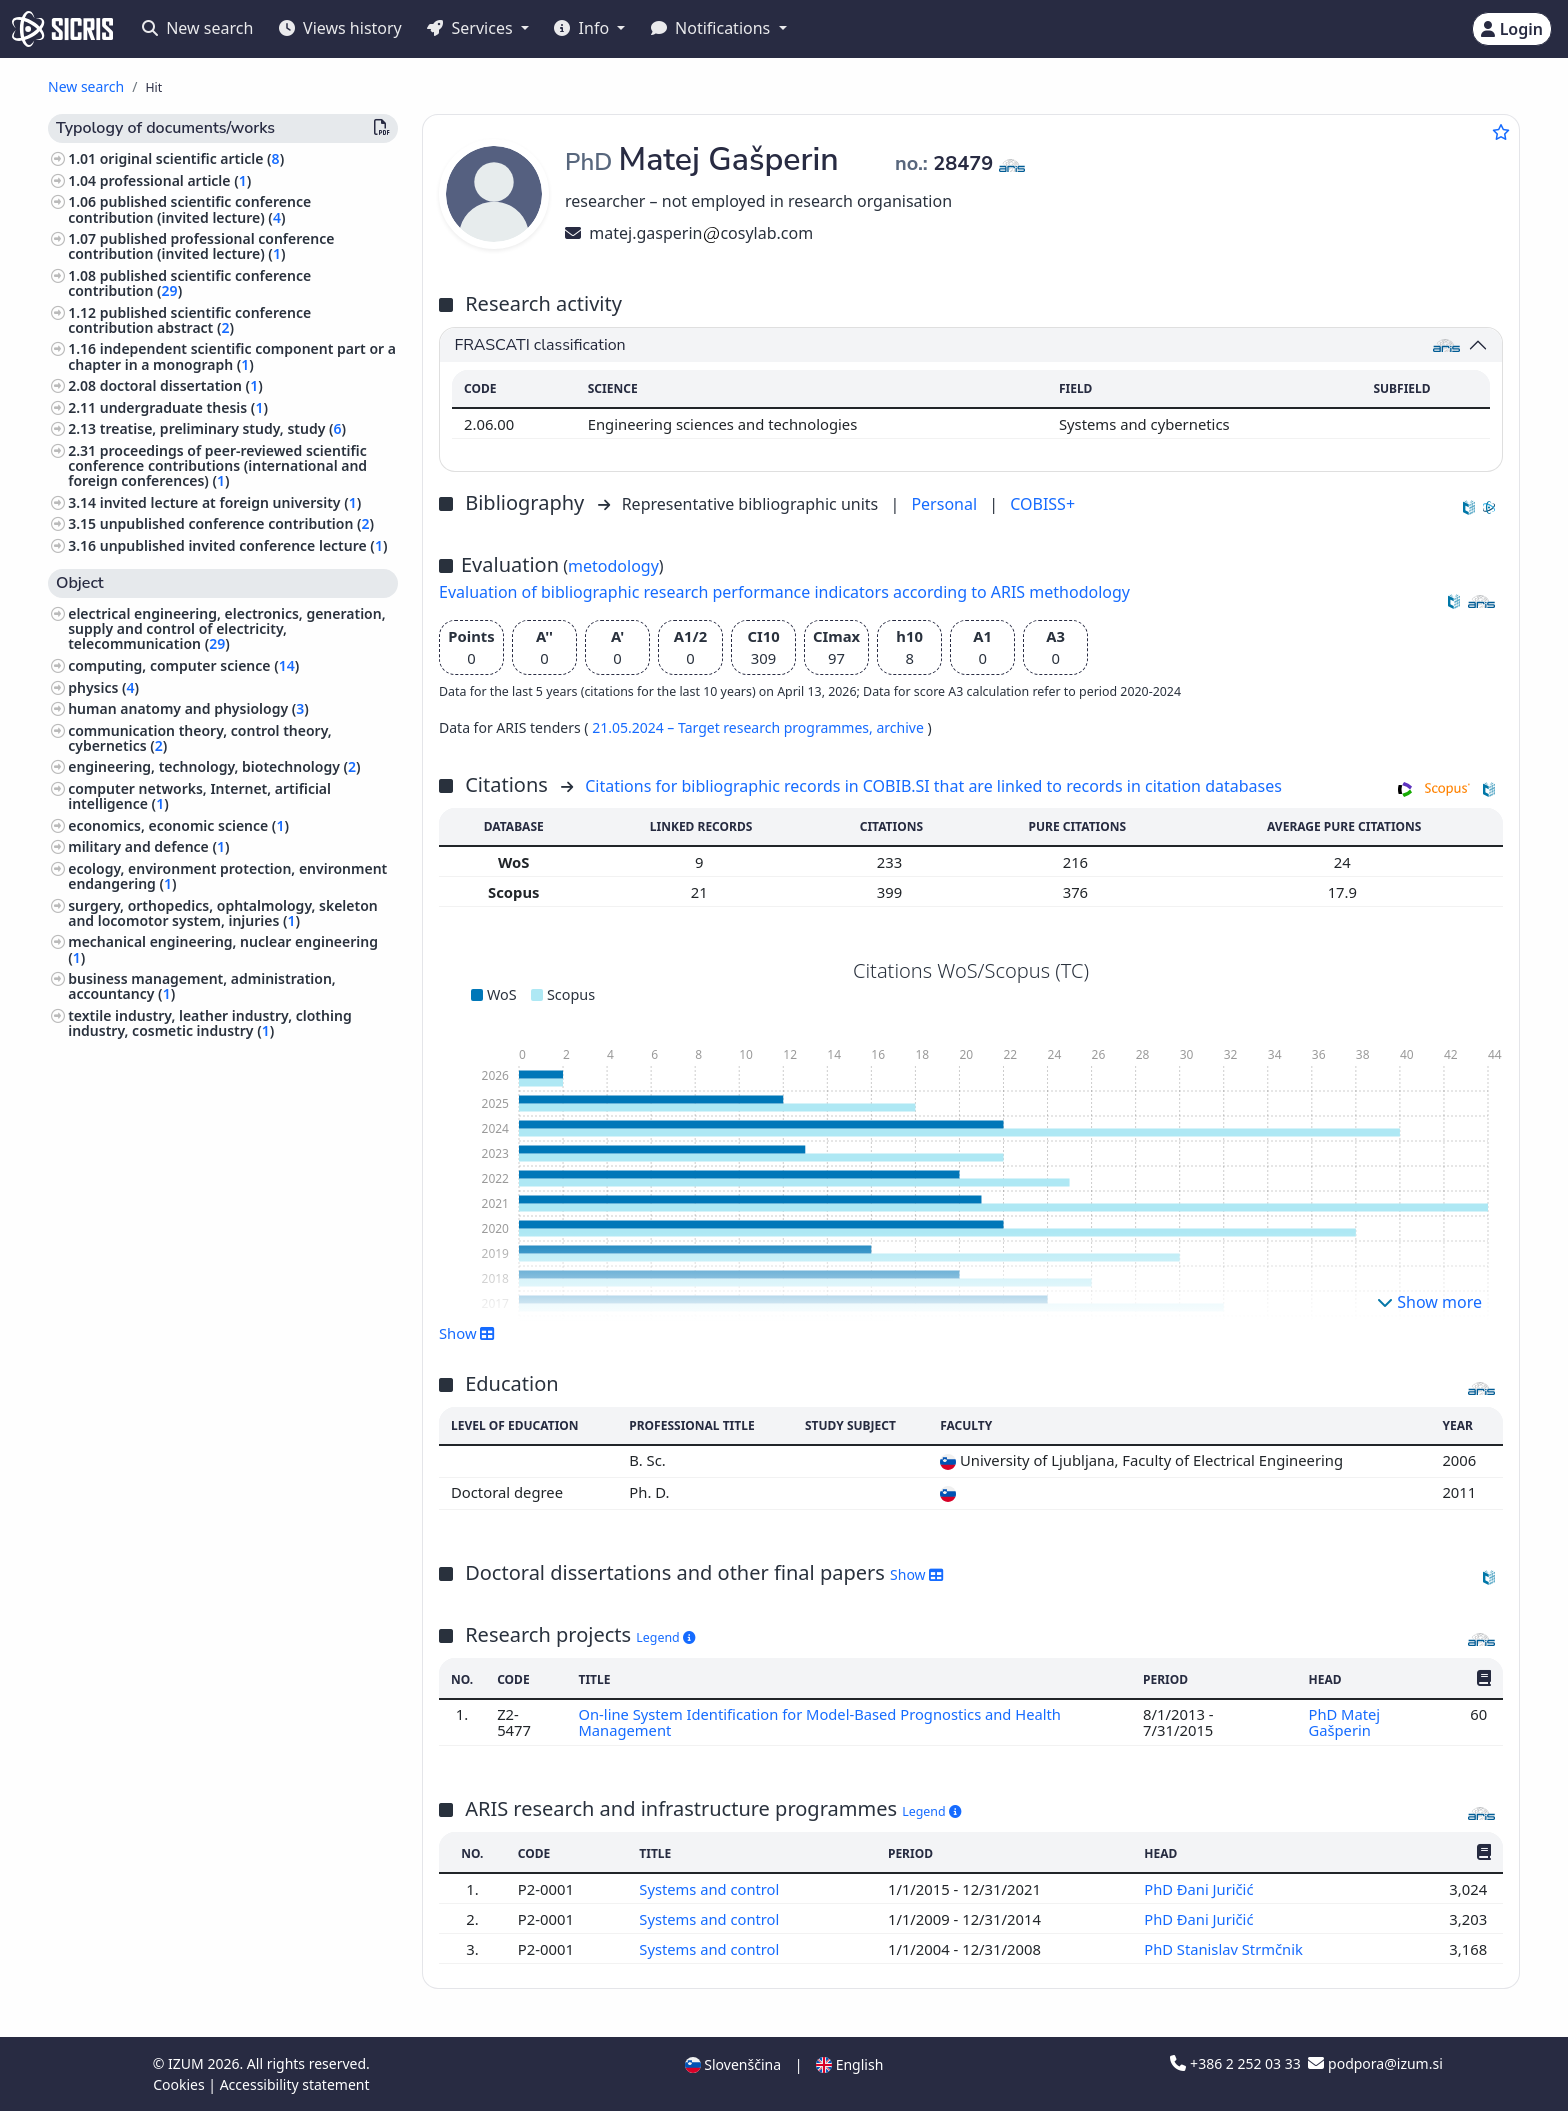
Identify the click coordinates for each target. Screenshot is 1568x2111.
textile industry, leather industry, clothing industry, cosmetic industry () (209, 1023)
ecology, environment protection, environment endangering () (227, 876)
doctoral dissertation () (181, 385)
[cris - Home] (62, 29)
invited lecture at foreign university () (231, 502)
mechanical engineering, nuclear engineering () (223, 949)
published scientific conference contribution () (189, 283)
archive (901, 727)
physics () (103, 687)
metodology (613, 566)
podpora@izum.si (1375, 2063)
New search (197, 28)
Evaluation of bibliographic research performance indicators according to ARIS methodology (784, 592)
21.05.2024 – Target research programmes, (734, 727)
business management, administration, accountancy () (202, 986)
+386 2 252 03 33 (1237, 2063)
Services (471, 28)
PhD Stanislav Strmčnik (1225, 1949)
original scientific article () (192, 158)
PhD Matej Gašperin (1344, 1722)
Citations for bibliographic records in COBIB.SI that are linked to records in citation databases (933, 786)
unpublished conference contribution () (237, 523)
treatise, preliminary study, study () (223, 428)
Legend (665, 1637)
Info (583, 28)
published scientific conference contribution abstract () (189, 320)
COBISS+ (1042, 504)
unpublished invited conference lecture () (244, 545)
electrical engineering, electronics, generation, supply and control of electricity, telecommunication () (226, 628)
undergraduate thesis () (184, 407)
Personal (946, 504)
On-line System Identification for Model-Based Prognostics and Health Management (820, 1722)
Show (467, 1333)
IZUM (187, 2063)
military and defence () (148, 846)
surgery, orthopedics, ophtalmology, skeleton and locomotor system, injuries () (223, 913)
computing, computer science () (183, 665)
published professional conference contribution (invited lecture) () (201, 246)
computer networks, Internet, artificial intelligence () (199, 796)
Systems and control (711, 1889)
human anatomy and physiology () (188, 708)
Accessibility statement (295, 2084)
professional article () (176, 180)
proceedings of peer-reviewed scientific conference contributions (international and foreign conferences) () (217, 465)
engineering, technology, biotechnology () (214, 766)
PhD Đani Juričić (1201, 1889)
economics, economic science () (178, 825)
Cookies (180, 2084)
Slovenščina (733, 2064)
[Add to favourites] (1501, 132)
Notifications (713, 28)
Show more (1429, 1302)
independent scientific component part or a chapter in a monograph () (232, 356)
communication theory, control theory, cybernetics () (199, 738)
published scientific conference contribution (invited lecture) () (189, 209)
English (849, 2064)
